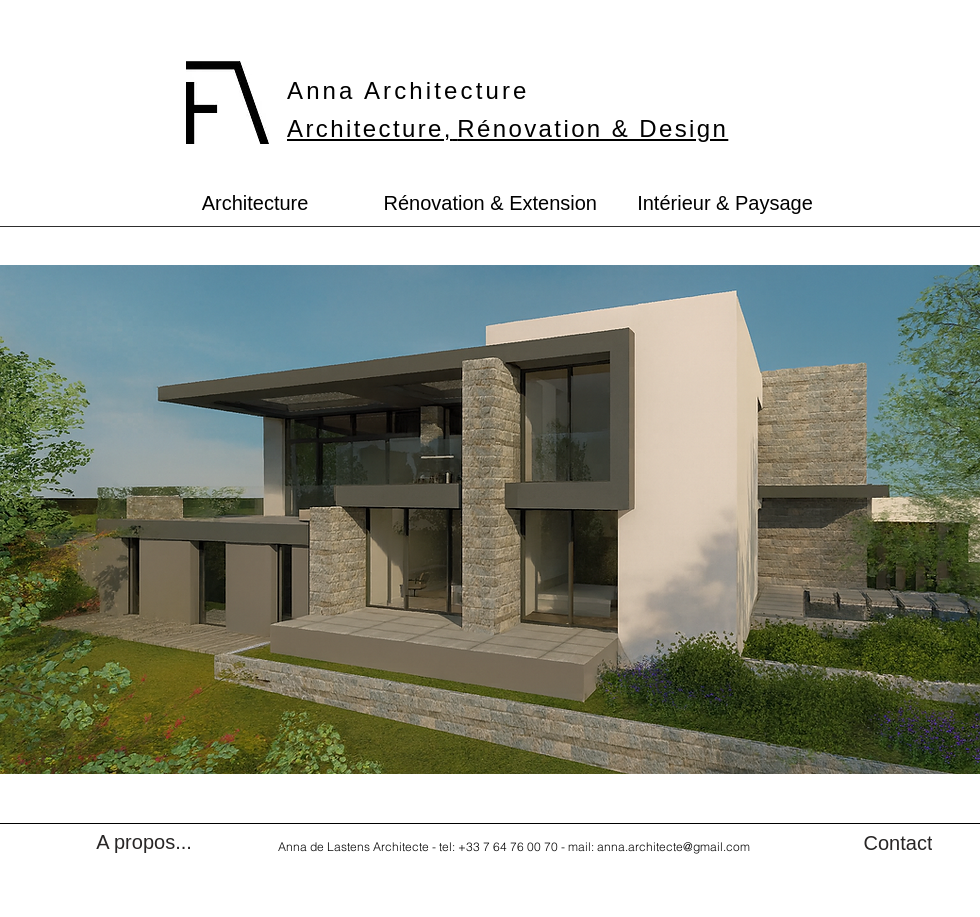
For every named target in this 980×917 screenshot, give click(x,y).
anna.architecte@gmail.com (673, 846)
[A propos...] (144, 842)
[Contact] (898, 843)
